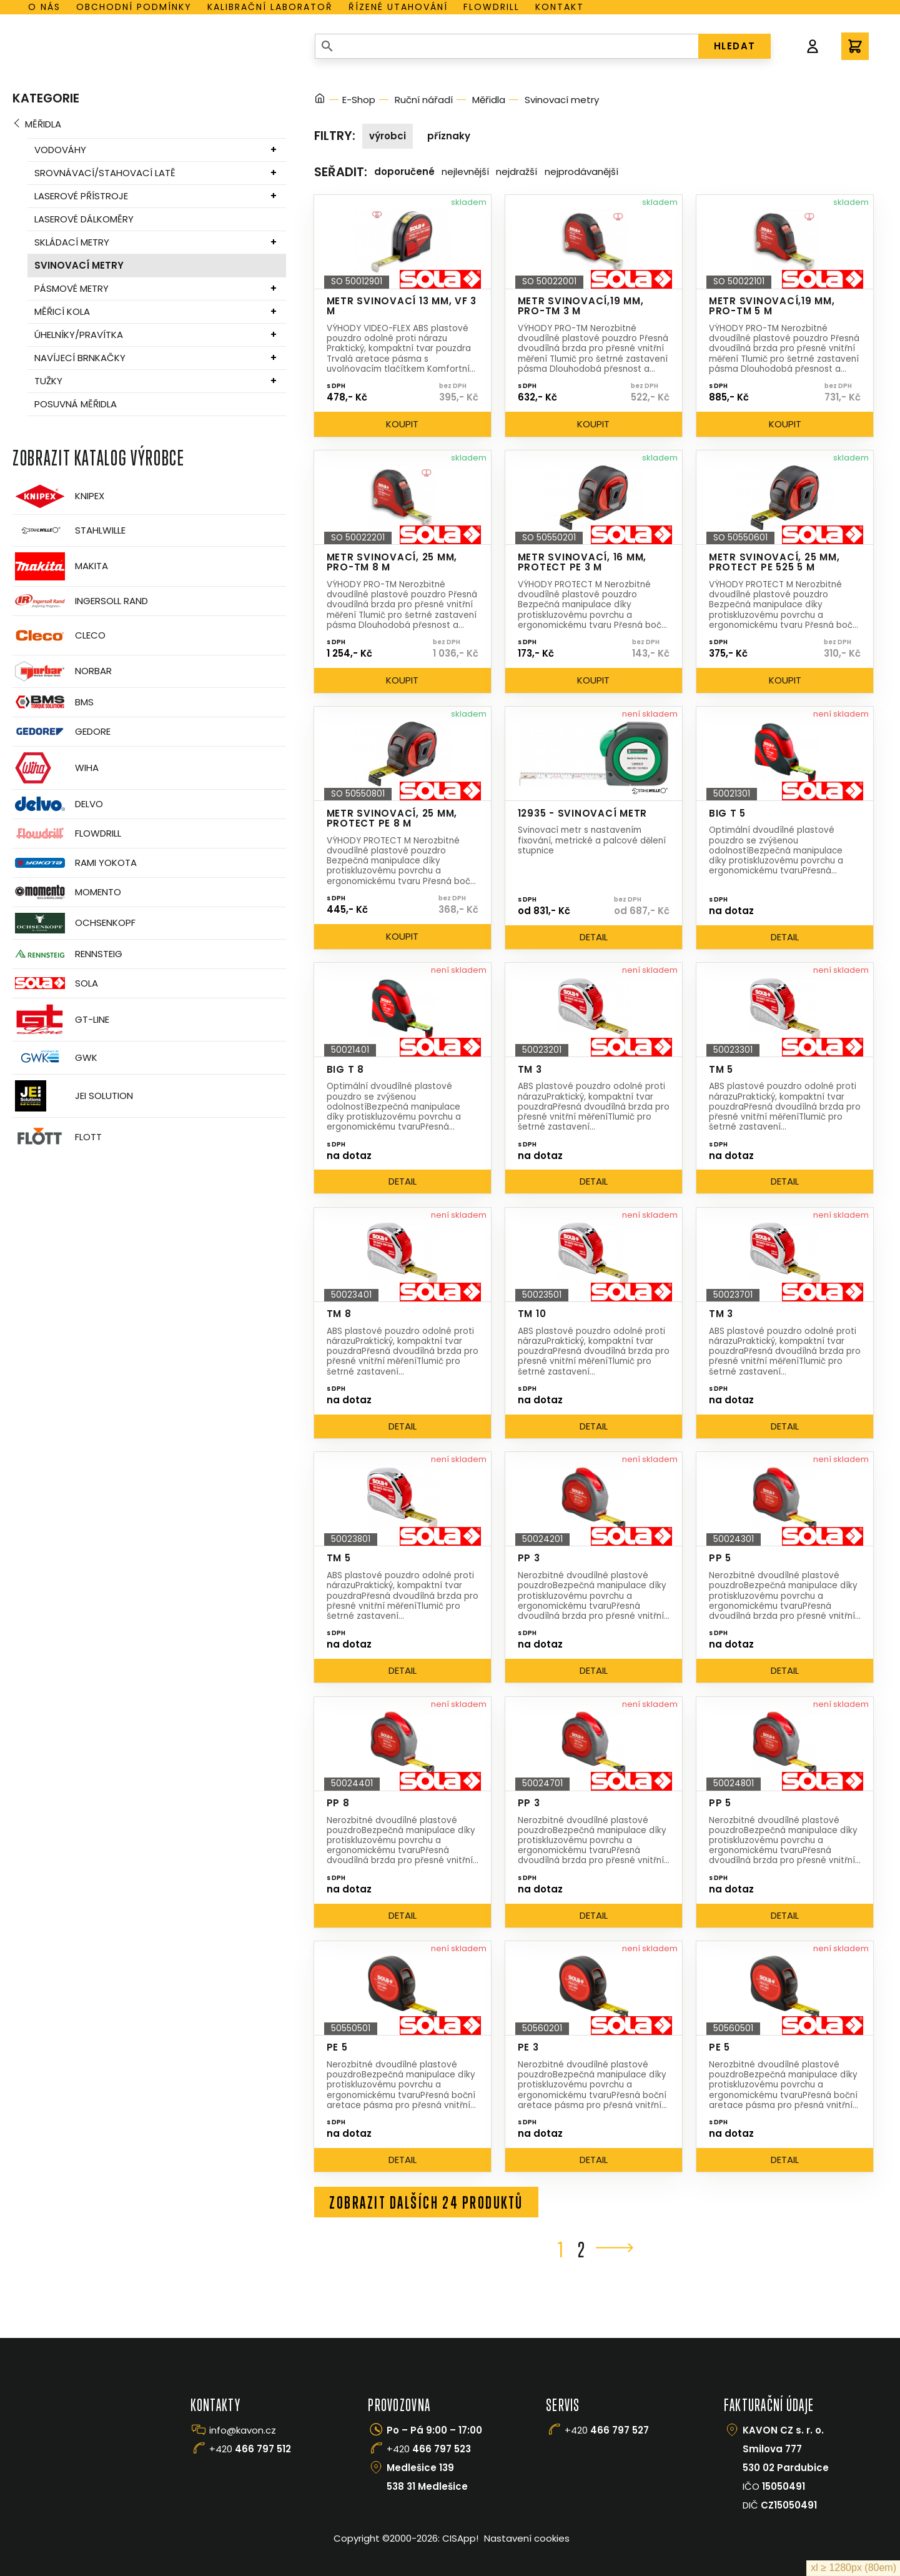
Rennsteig (67, 954)
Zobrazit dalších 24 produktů (426, 2202)
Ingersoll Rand (80, 601)
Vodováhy (60, 149)
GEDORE (61, 732)
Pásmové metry (71, 288)
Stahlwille (69, 530)
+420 (250, 2448)
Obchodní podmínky (134, 7)
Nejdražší (516, 171)
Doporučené (404, 171)
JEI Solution (72, 1096)
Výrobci (387, 135)
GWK (54, 1058)
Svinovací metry (79, 265)
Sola (55, 983)
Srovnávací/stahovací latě (105, 172)
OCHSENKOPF (74, 923)
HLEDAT (735, 45)
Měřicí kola (62, 311)
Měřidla (43, 124)
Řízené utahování (398, 7)
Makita (60, 566)
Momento (66, 892)
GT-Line (60, 1020)
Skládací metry (71, 242)
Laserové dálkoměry (84, 219)
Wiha (55, 768)
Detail (594, 936)
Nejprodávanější (581, 171)
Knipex (58, 496)
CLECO (59, 635)
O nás (44, 7)
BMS (53, 702)
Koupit (402, 423)
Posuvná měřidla (75, 403)
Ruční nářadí (424, 99)
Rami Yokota (74, 862)
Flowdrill (491, 7)
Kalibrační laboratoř (270, 7)
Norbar (62, 671)
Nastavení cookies (527, 2538)
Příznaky (448, 135)
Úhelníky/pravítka (78, 334)
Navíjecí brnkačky (80, 357)
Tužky (48, 380)
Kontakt (559, 7)
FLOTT (57, 1137)
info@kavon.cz (242, 2430)
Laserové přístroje (81, 195)
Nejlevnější (465, 171)
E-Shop (358, 99)
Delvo (57, 803)
